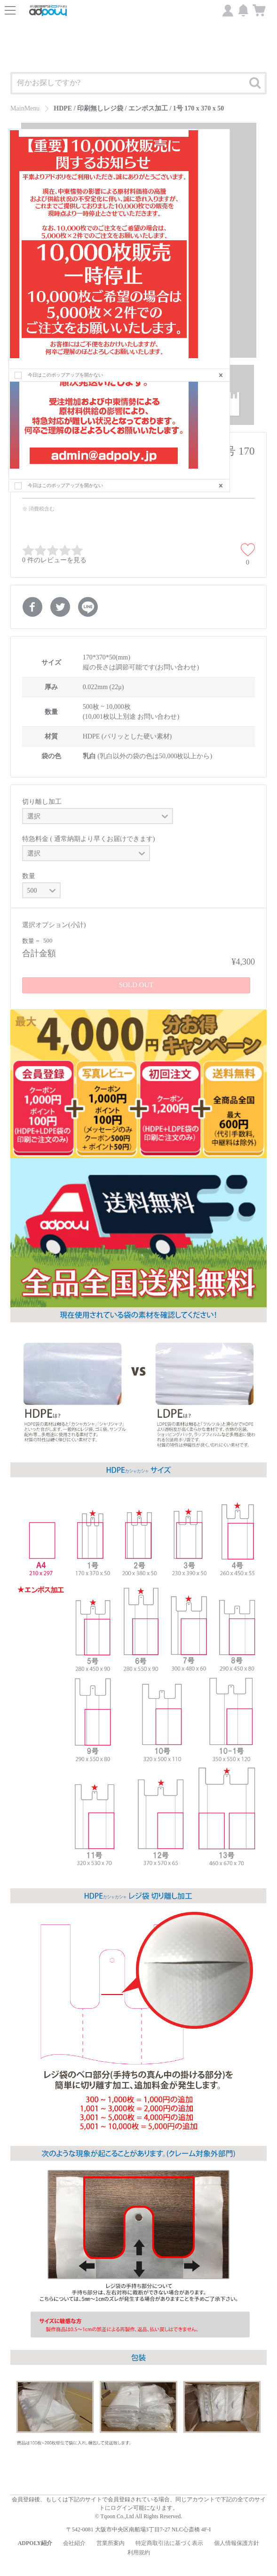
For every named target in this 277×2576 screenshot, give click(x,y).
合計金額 (39, 953)
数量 (28, 876)
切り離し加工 (42, 801)
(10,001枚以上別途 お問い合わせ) (131, 716)
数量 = (31, 940)
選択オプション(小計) (54, 924)
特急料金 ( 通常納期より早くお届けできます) (88, 838)
